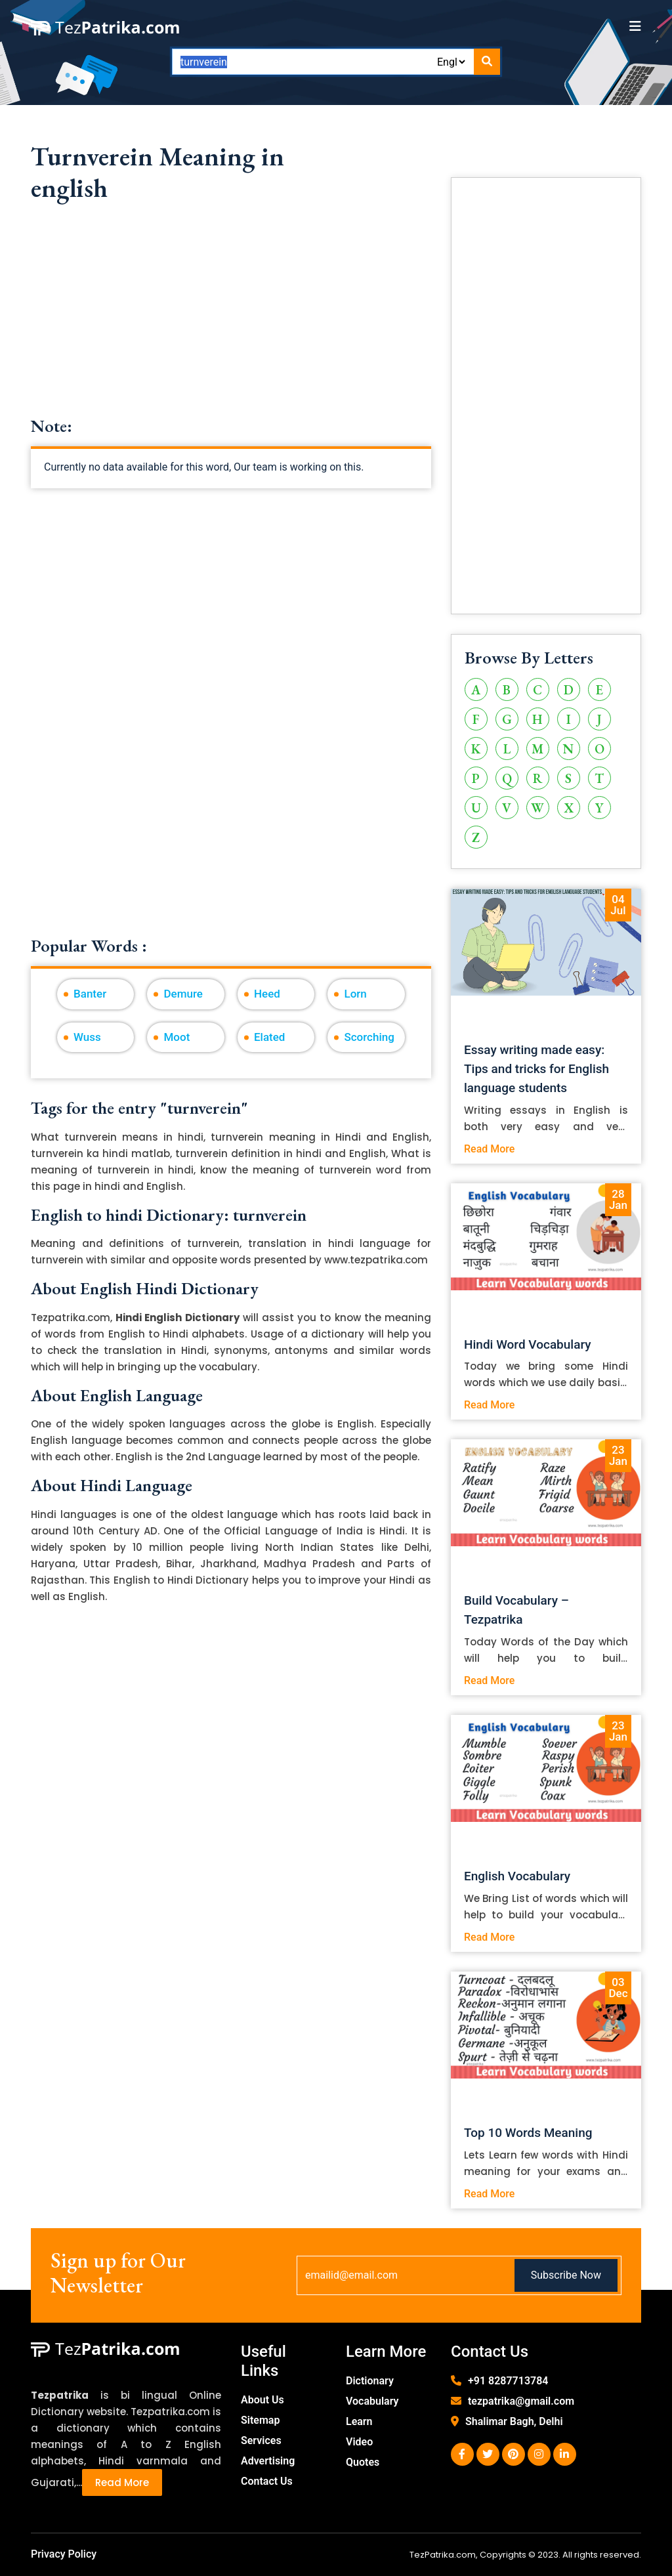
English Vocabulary (517, 1876)
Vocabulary (372, 2401)
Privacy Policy (63, 2554)
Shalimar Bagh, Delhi (514, 2421)
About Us (262, 2400)
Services (261, 2440)
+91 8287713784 (508, 2381)
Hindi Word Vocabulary (527, 1344)
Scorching (369, 1037)
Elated (269, 1037)
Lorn (355, 993)
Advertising (268, 2461)
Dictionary (370, 2381)
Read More (489, 1149)
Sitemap (260, 2420)
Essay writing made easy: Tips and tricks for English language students (536, 1068)
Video (359, 2442)
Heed (267, 993)
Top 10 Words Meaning (528, 2132)
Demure (182, 993)
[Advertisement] (231, 324)
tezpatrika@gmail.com (521, 2401)
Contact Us (267, 2481)
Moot (176, 1037)
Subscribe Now (566, 2275)
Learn (359, 2421)
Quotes (362, 2462)
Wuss (87, 1037)
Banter (90, 993)
